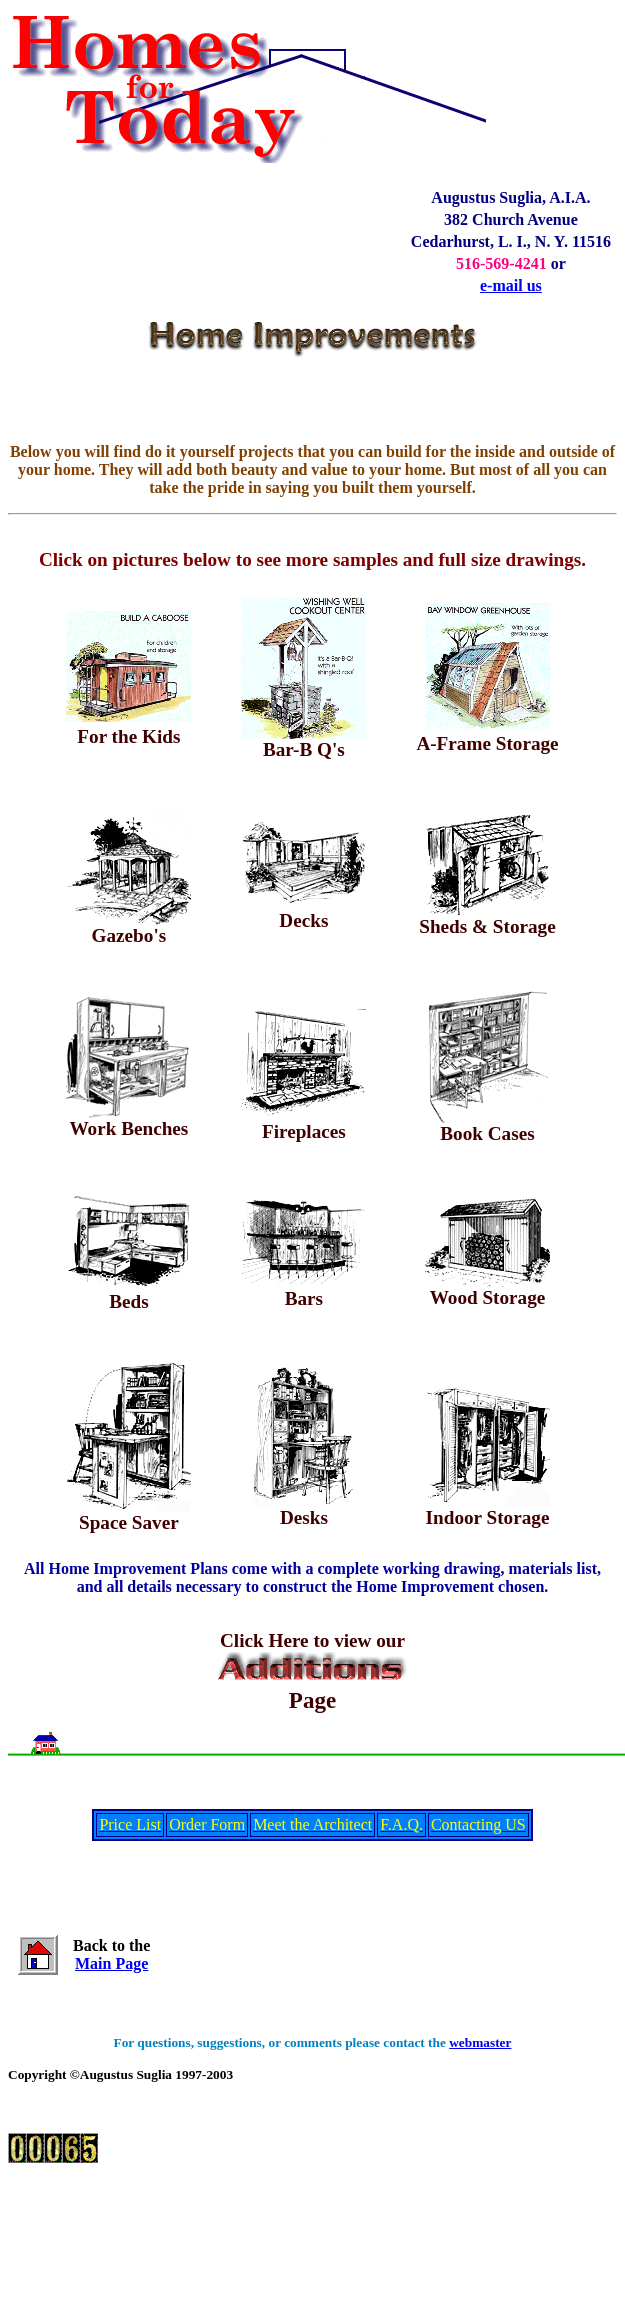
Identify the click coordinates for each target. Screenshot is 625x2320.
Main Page (111, 1963)
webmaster (480, 2042)
